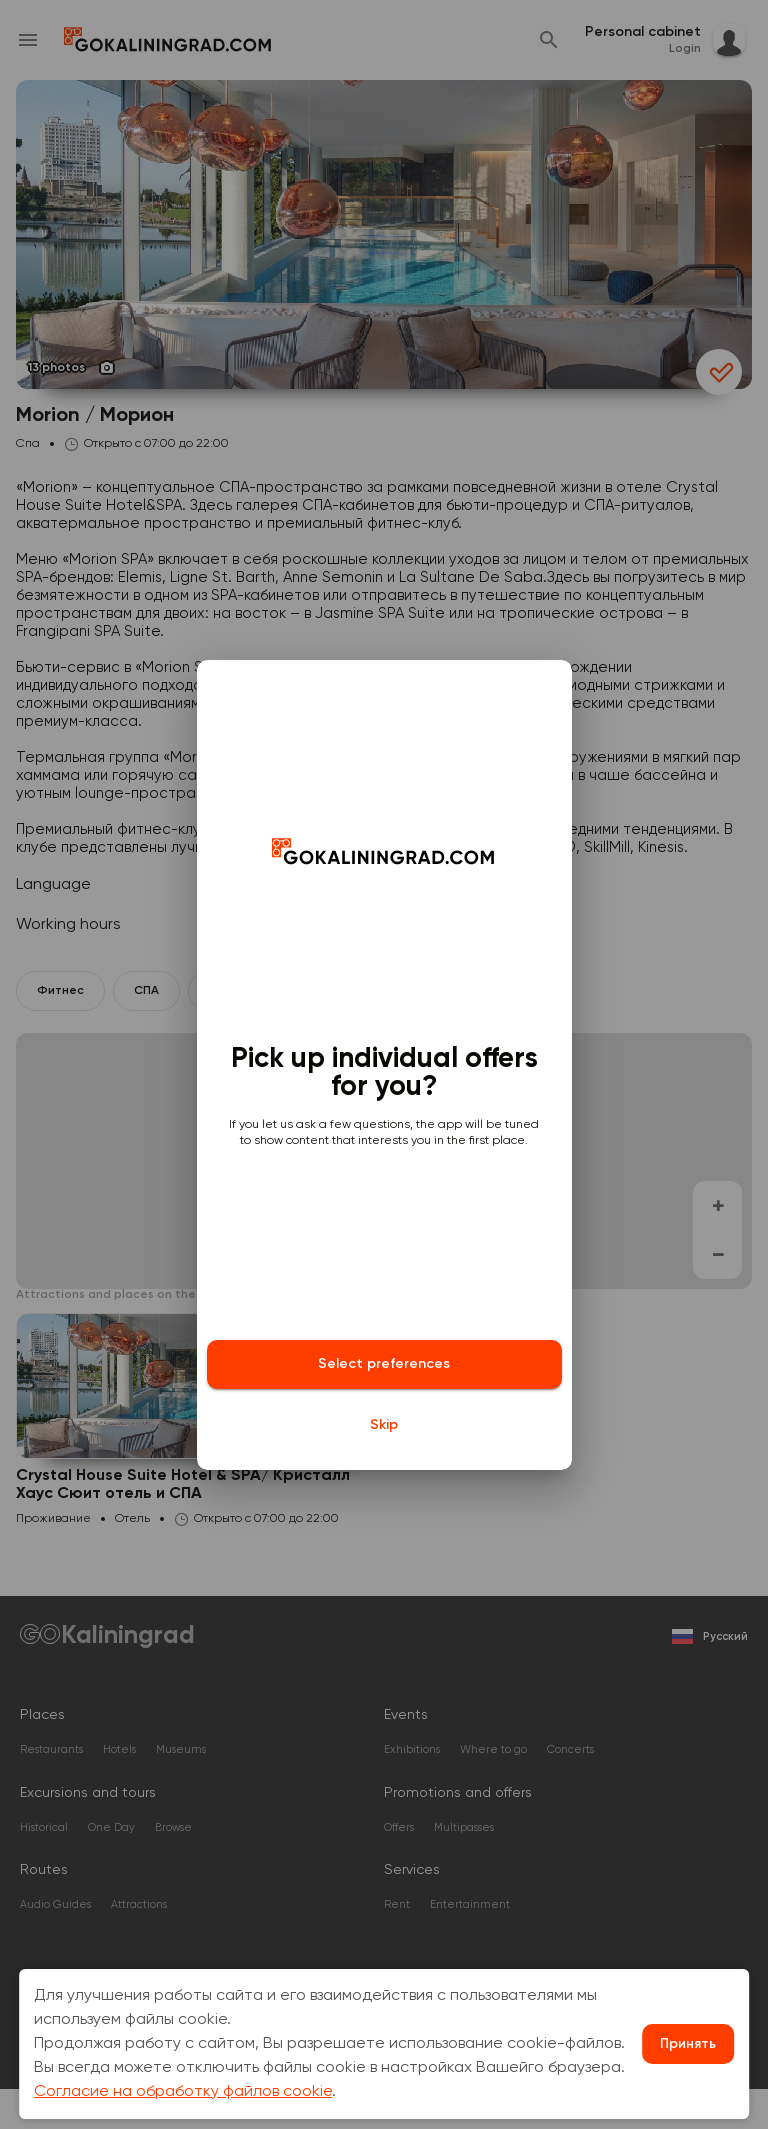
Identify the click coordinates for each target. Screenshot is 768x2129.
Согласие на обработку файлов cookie (183, 2092)
